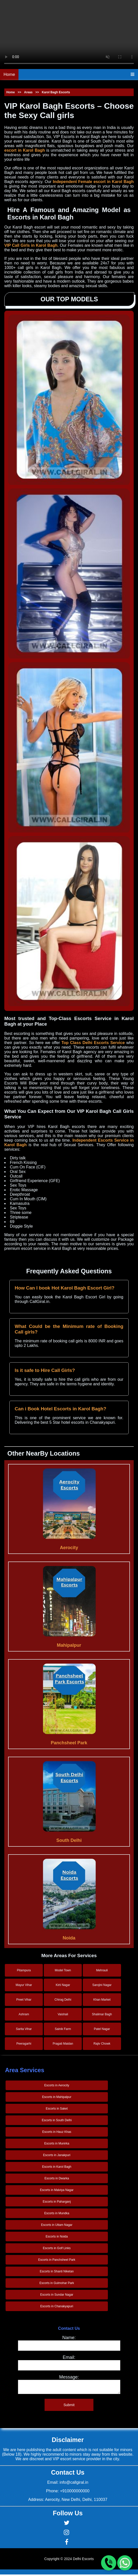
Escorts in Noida (57, 2236)
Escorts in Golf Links (56, 2248)
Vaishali (63, 2014)
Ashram (23, 2014)
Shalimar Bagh (102, 2014)
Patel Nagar (102, 2029)
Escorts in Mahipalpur (56, 2097)
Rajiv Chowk (101, 2043)
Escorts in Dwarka (57, 2178)
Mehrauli (102, 1970)
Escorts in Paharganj (57, 2201)
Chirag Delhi (62, 1999)
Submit (69, 2406)
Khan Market (101, 1999)
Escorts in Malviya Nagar (57, 2190)
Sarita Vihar (24, 2029)
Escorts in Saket (57, 2108)
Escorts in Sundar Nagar (56, 2294)
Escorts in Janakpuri (56, 2155)
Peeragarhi (23, 2043)
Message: (69, 2377)
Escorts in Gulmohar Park (57, 2283)
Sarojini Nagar (101, 1985)
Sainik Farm (63, 2029)
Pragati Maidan (63, 2043)
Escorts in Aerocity (56, 2085)
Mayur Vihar (24, 1985)
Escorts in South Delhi (57, 2120)
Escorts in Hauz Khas (56, 2132)
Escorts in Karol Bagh (56, 2166)
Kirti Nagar (63, 1985)
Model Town (63, 1970)
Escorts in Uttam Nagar (56, 2225)
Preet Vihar (23, 1999)
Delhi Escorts (83, 2560)
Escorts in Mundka (56, 2213)
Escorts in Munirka (56, 2143)
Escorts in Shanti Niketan (57, 2271)
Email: (69, 2357)
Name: (69, 2337)
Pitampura (24, 1970)
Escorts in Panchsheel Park (56, 2260)
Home (9, 74)
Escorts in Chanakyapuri (56, 2306)
